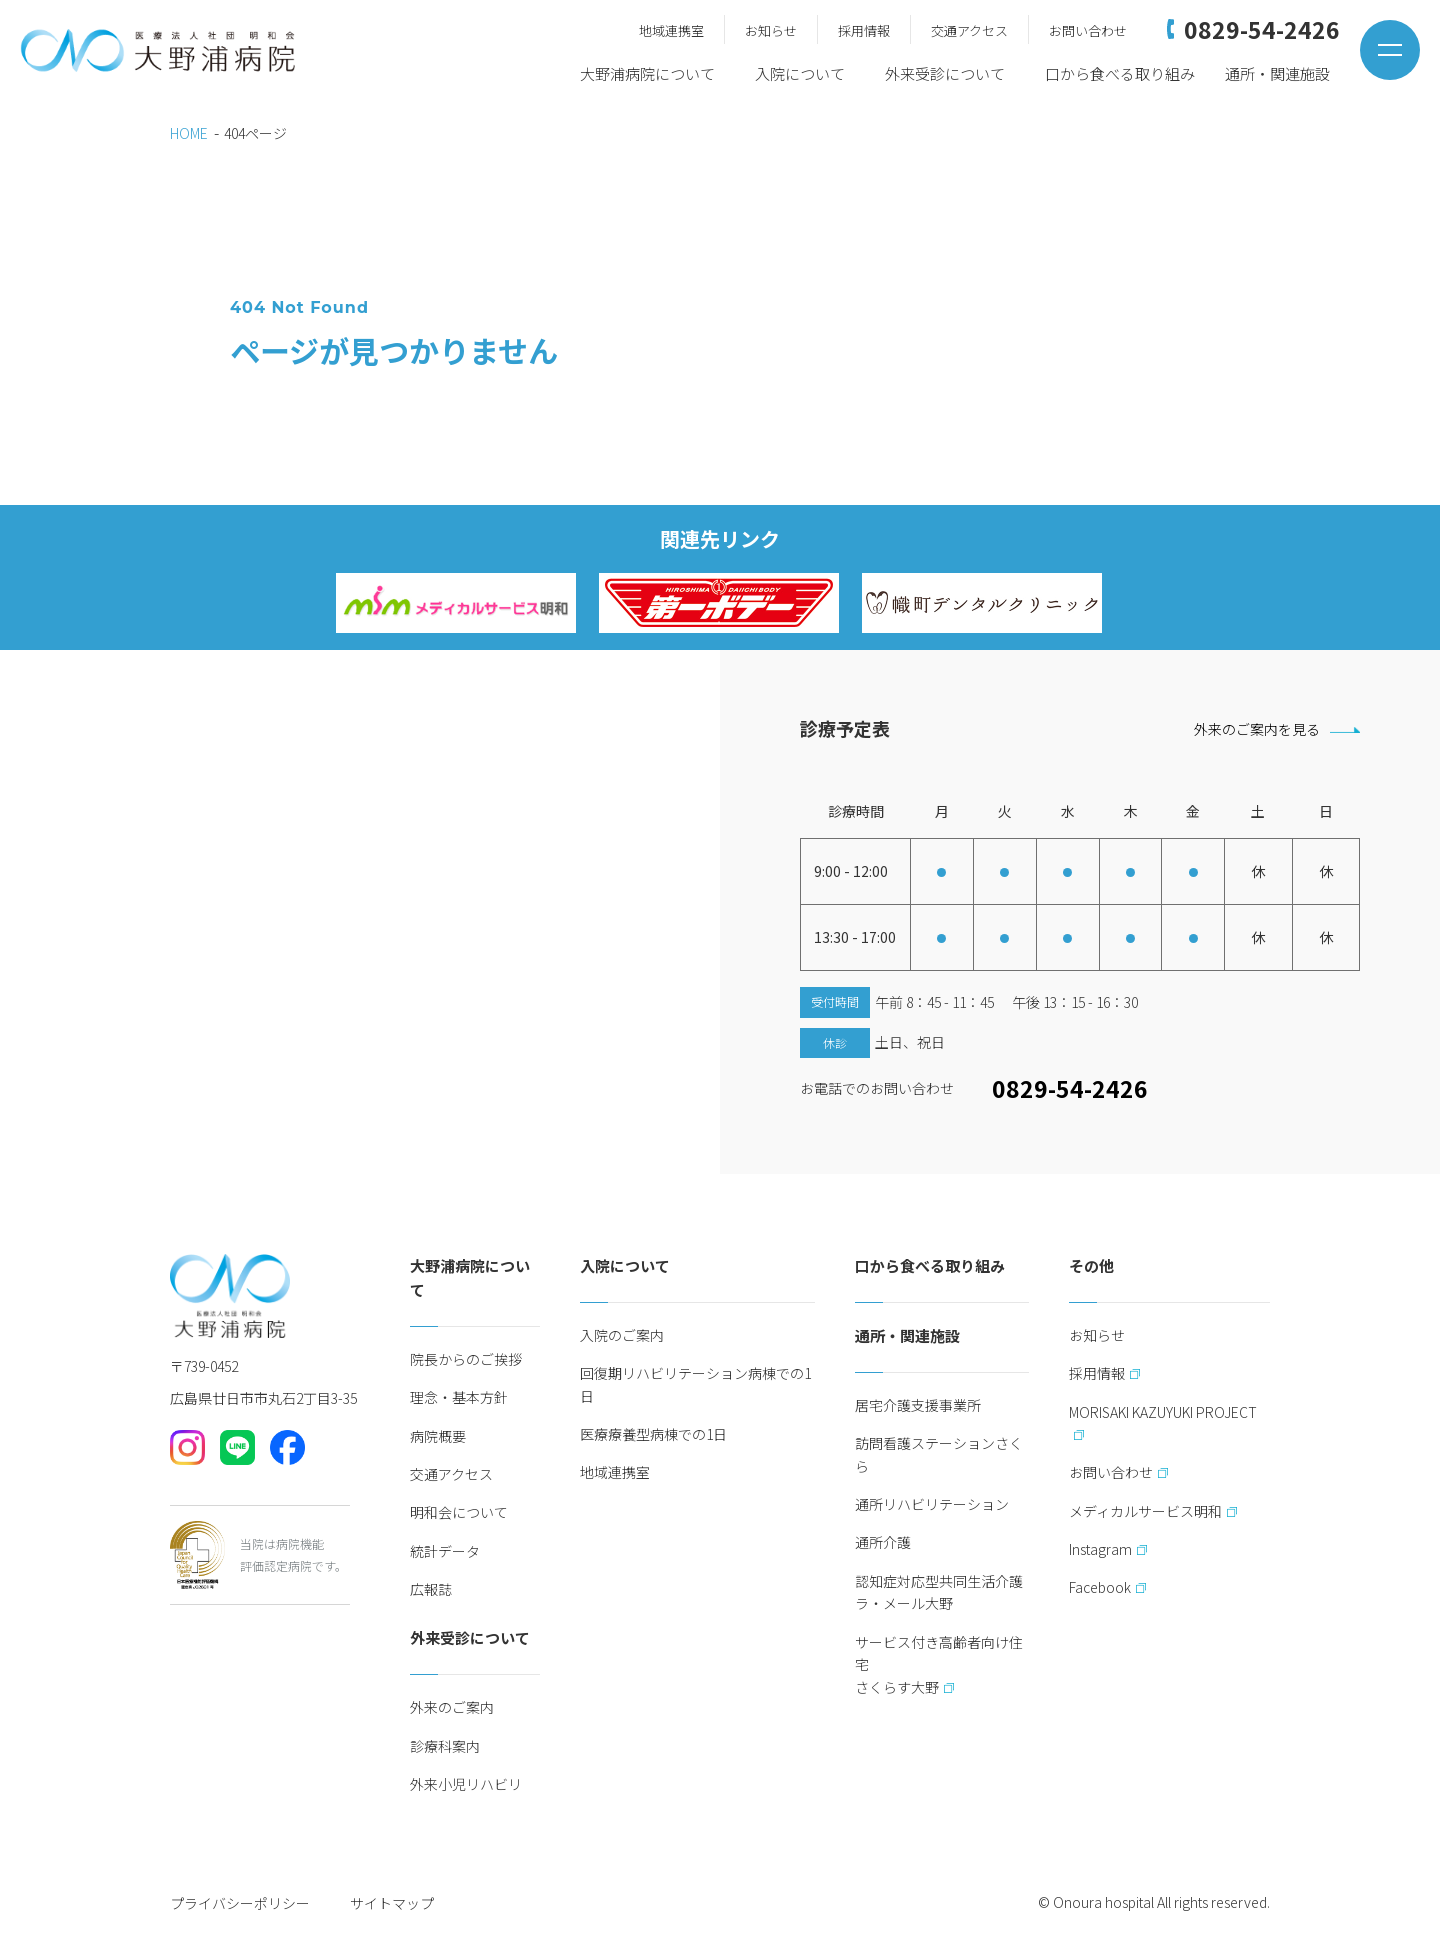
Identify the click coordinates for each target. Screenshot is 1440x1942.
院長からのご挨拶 (466, 1359)
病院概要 (438, 1436)
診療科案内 (445, 1746)
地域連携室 (671, 30)
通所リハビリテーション (932, 1504)
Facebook (1100, 1587)
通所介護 (883, 1542)
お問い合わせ (1088, 30)
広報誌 (431, 1589)
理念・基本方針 (459, 1397)
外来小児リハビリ (466, 1784)
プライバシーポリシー (240, 1903)
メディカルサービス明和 (1145, 1511)
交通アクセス (969, 30)
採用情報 (864, 30)
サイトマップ (392, 1903)
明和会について (459, 1512)
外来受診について (945, 73)
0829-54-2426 (1070, 1088)
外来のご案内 (452, 1707)
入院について (800, 73)
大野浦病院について (647, 73)
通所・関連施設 (1277, 73)
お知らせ (771, 30)
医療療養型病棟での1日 (653, 1434)
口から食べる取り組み (1120, 73)
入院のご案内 (622, 1335)
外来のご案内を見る (1257, 729)
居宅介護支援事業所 (918, 1405)
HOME (189, 133)
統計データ (445, 1551)
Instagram (1100, 1549)
